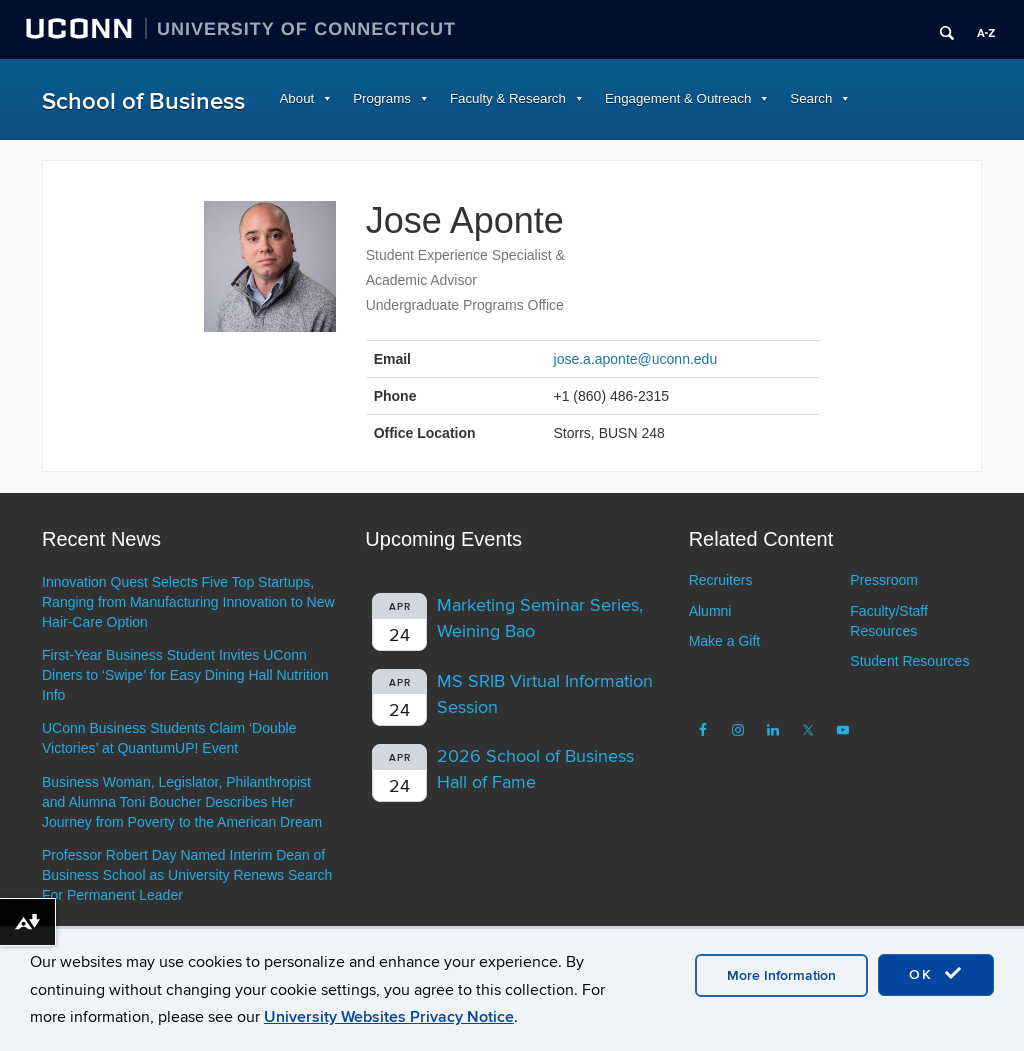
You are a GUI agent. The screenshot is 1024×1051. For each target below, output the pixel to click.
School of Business (143, 101)
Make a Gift (725, 641)
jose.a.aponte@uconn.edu (636, 359)
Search (811, 98)
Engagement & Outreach (678, 98)
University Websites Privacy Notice (389, 1017)
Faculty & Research (508, 98)
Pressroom (884, 580)
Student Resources (909, 661)
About (297, 98)
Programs (382, 98)
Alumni (710, 611)
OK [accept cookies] (936, 974)
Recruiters (721, 580)
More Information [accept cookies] (781, 975)
